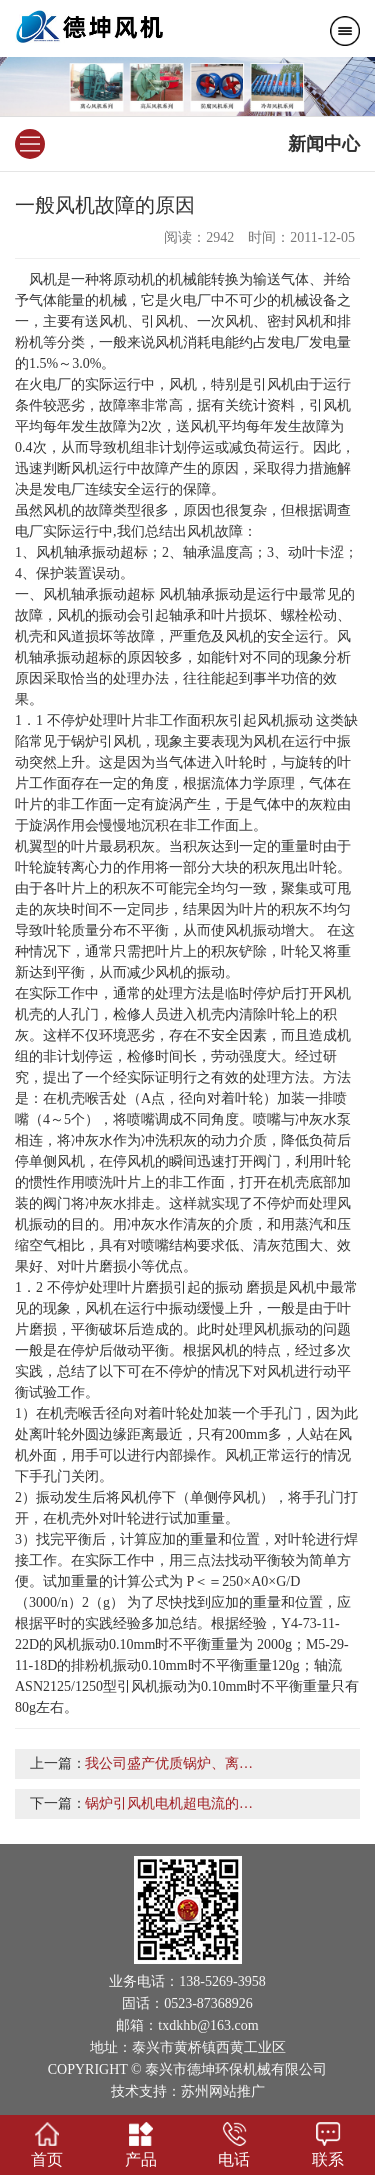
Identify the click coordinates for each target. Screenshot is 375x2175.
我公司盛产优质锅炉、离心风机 (183, 1763)
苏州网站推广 (223, 2091)
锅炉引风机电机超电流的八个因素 (190, 1803)
